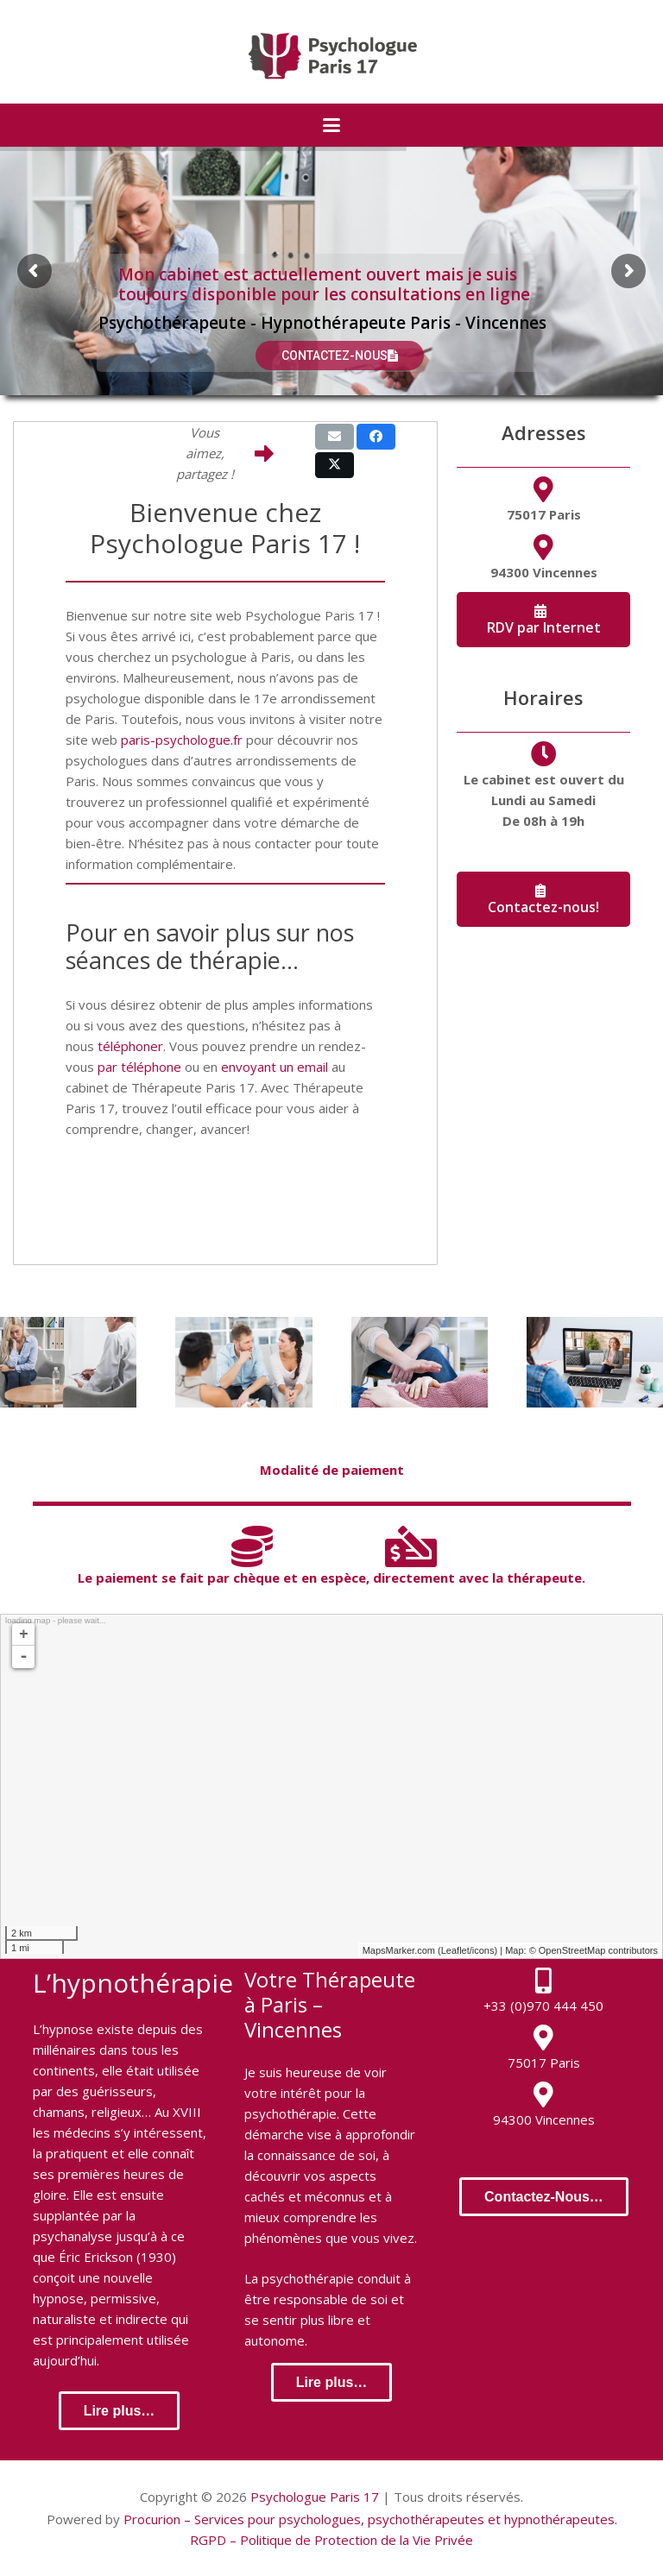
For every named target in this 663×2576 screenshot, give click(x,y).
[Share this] (376, 437)
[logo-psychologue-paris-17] (332, 56)
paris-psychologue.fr (182, 739)
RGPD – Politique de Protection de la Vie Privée (331, 2539)
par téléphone (139, 1066)
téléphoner (130, 1046)
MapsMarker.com (399, 1950)
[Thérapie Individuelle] (68, 1362)
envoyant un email (274, 1066)
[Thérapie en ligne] (595, 1362)
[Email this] (334, 437)
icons (483, 1950)
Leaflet (455, 1950)
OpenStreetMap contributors (598, 1950)
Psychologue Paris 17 (314, 2496)
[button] (331, 125)
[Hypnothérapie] (419, 1362)
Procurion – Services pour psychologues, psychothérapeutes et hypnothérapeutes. (370, 2519)
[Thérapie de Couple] (243, 1362)
